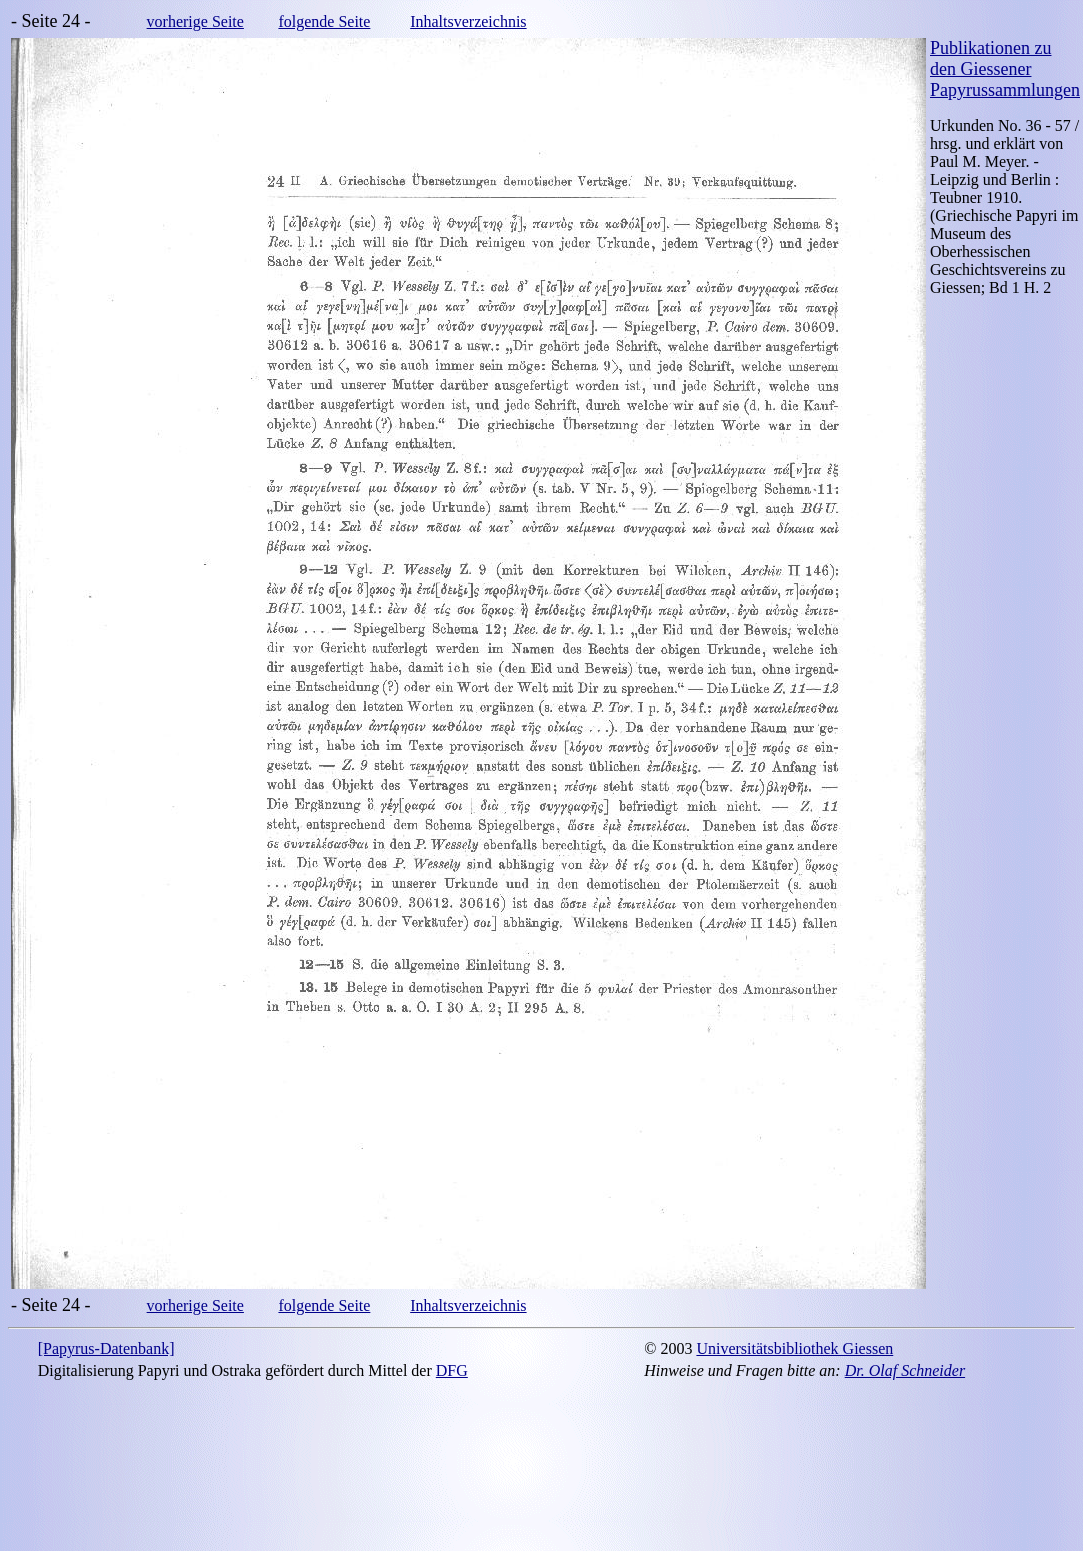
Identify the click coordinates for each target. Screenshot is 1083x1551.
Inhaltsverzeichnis (468, 21)
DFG (452, 1370)
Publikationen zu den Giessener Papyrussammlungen (1005, 69)
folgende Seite (324, 21)
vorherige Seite (195, 21)
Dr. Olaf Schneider (905, 1370)
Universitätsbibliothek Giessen (794, 1348)
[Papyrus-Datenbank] (106, 1348)
